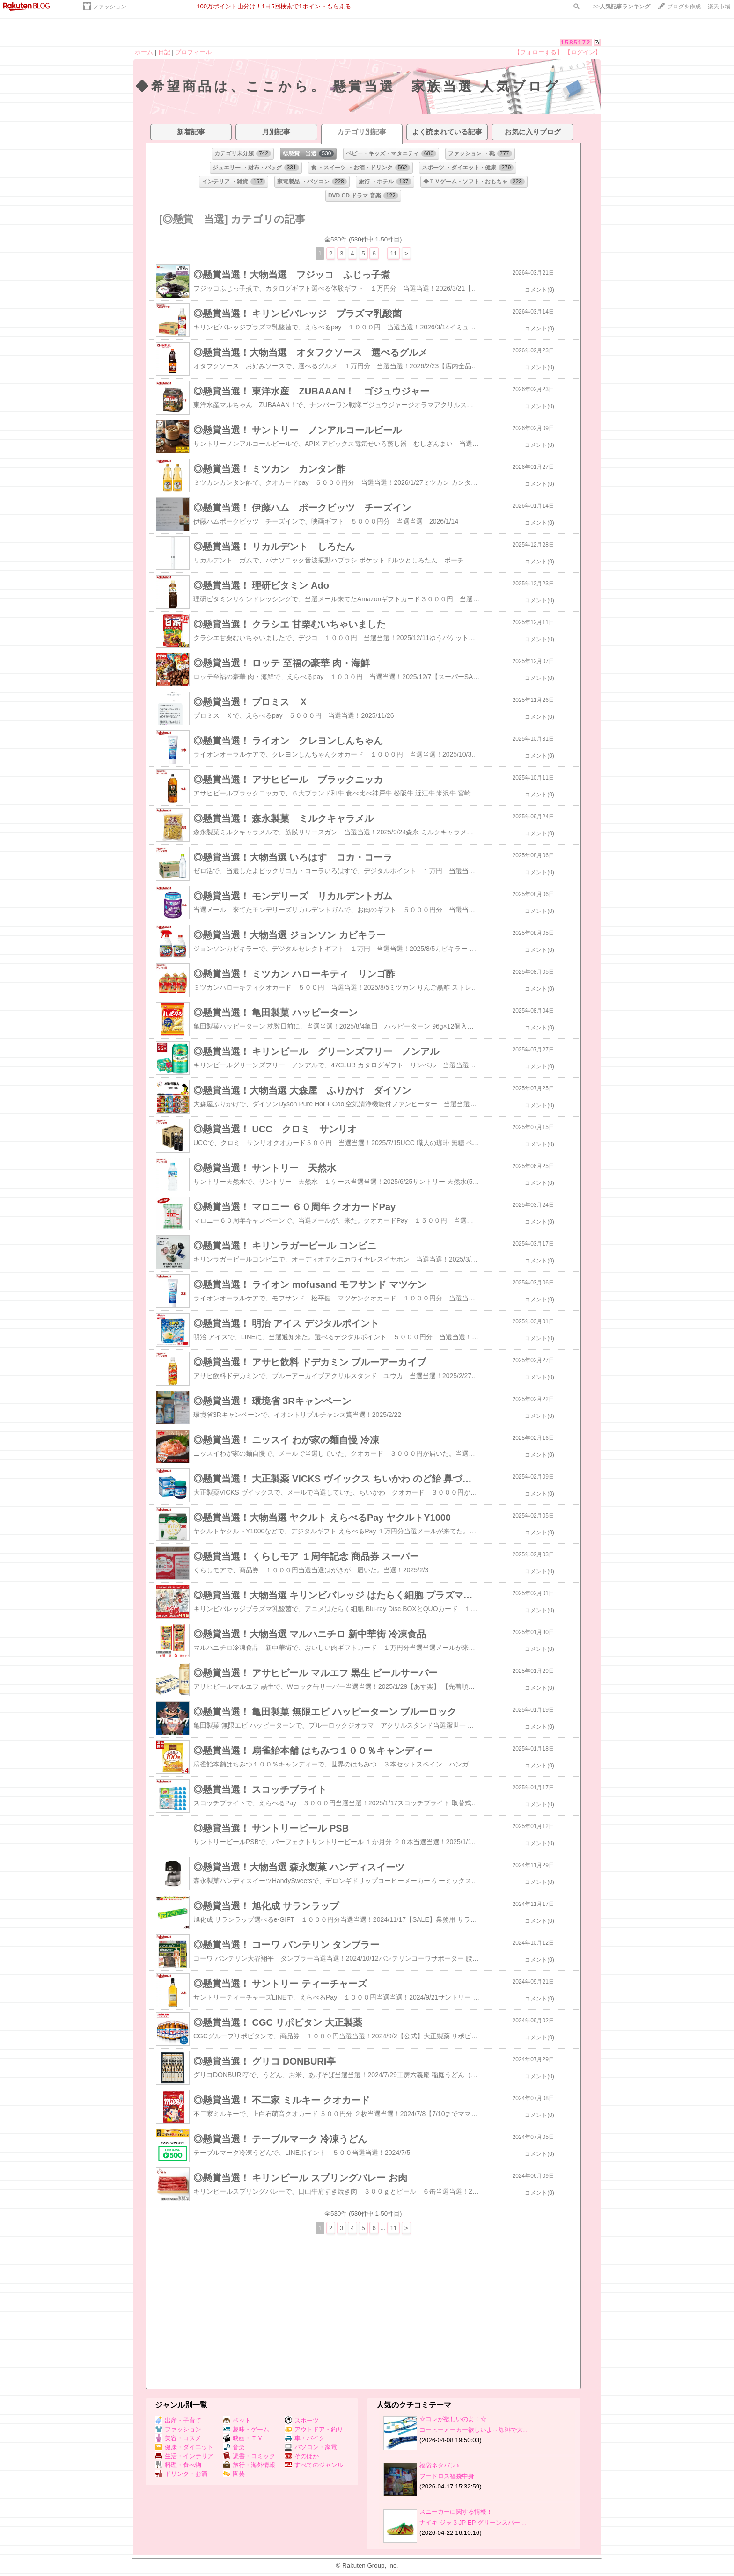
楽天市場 (719, 6)
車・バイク (305, 2438)
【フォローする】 (538, 52)
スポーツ (302, 2420)
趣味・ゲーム (246, 2429)
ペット (237, 2420)
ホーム (144, 52)
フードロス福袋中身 (446, 2476)
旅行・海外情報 (249, 2464)
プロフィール (193, 52)
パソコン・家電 (311, 2447)
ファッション (109, 6)
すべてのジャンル (314, 2464)
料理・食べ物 (178, 2464)
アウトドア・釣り (314, 2429)
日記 (164, 52)
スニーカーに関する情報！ (455, 2511)
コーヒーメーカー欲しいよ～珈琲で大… (474, 2429)
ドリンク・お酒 (181, 2473)
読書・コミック (249, 2455)
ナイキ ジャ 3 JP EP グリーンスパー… (472, 2522)
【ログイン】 (583, 52)
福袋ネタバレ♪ (439, 2465)
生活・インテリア (184, 2455)
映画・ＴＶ (243, 2438)
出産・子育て (178, 2420)
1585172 (576, 42)
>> (621, 6)
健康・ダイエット (184, 2447)
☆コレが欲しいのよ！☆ (452, 2419)
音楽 (234, 2447)
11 (393, 253)
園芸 (234, 2473)
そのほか (302, 2455)
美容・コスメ (178, 2438)
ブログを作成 (684, 6)
